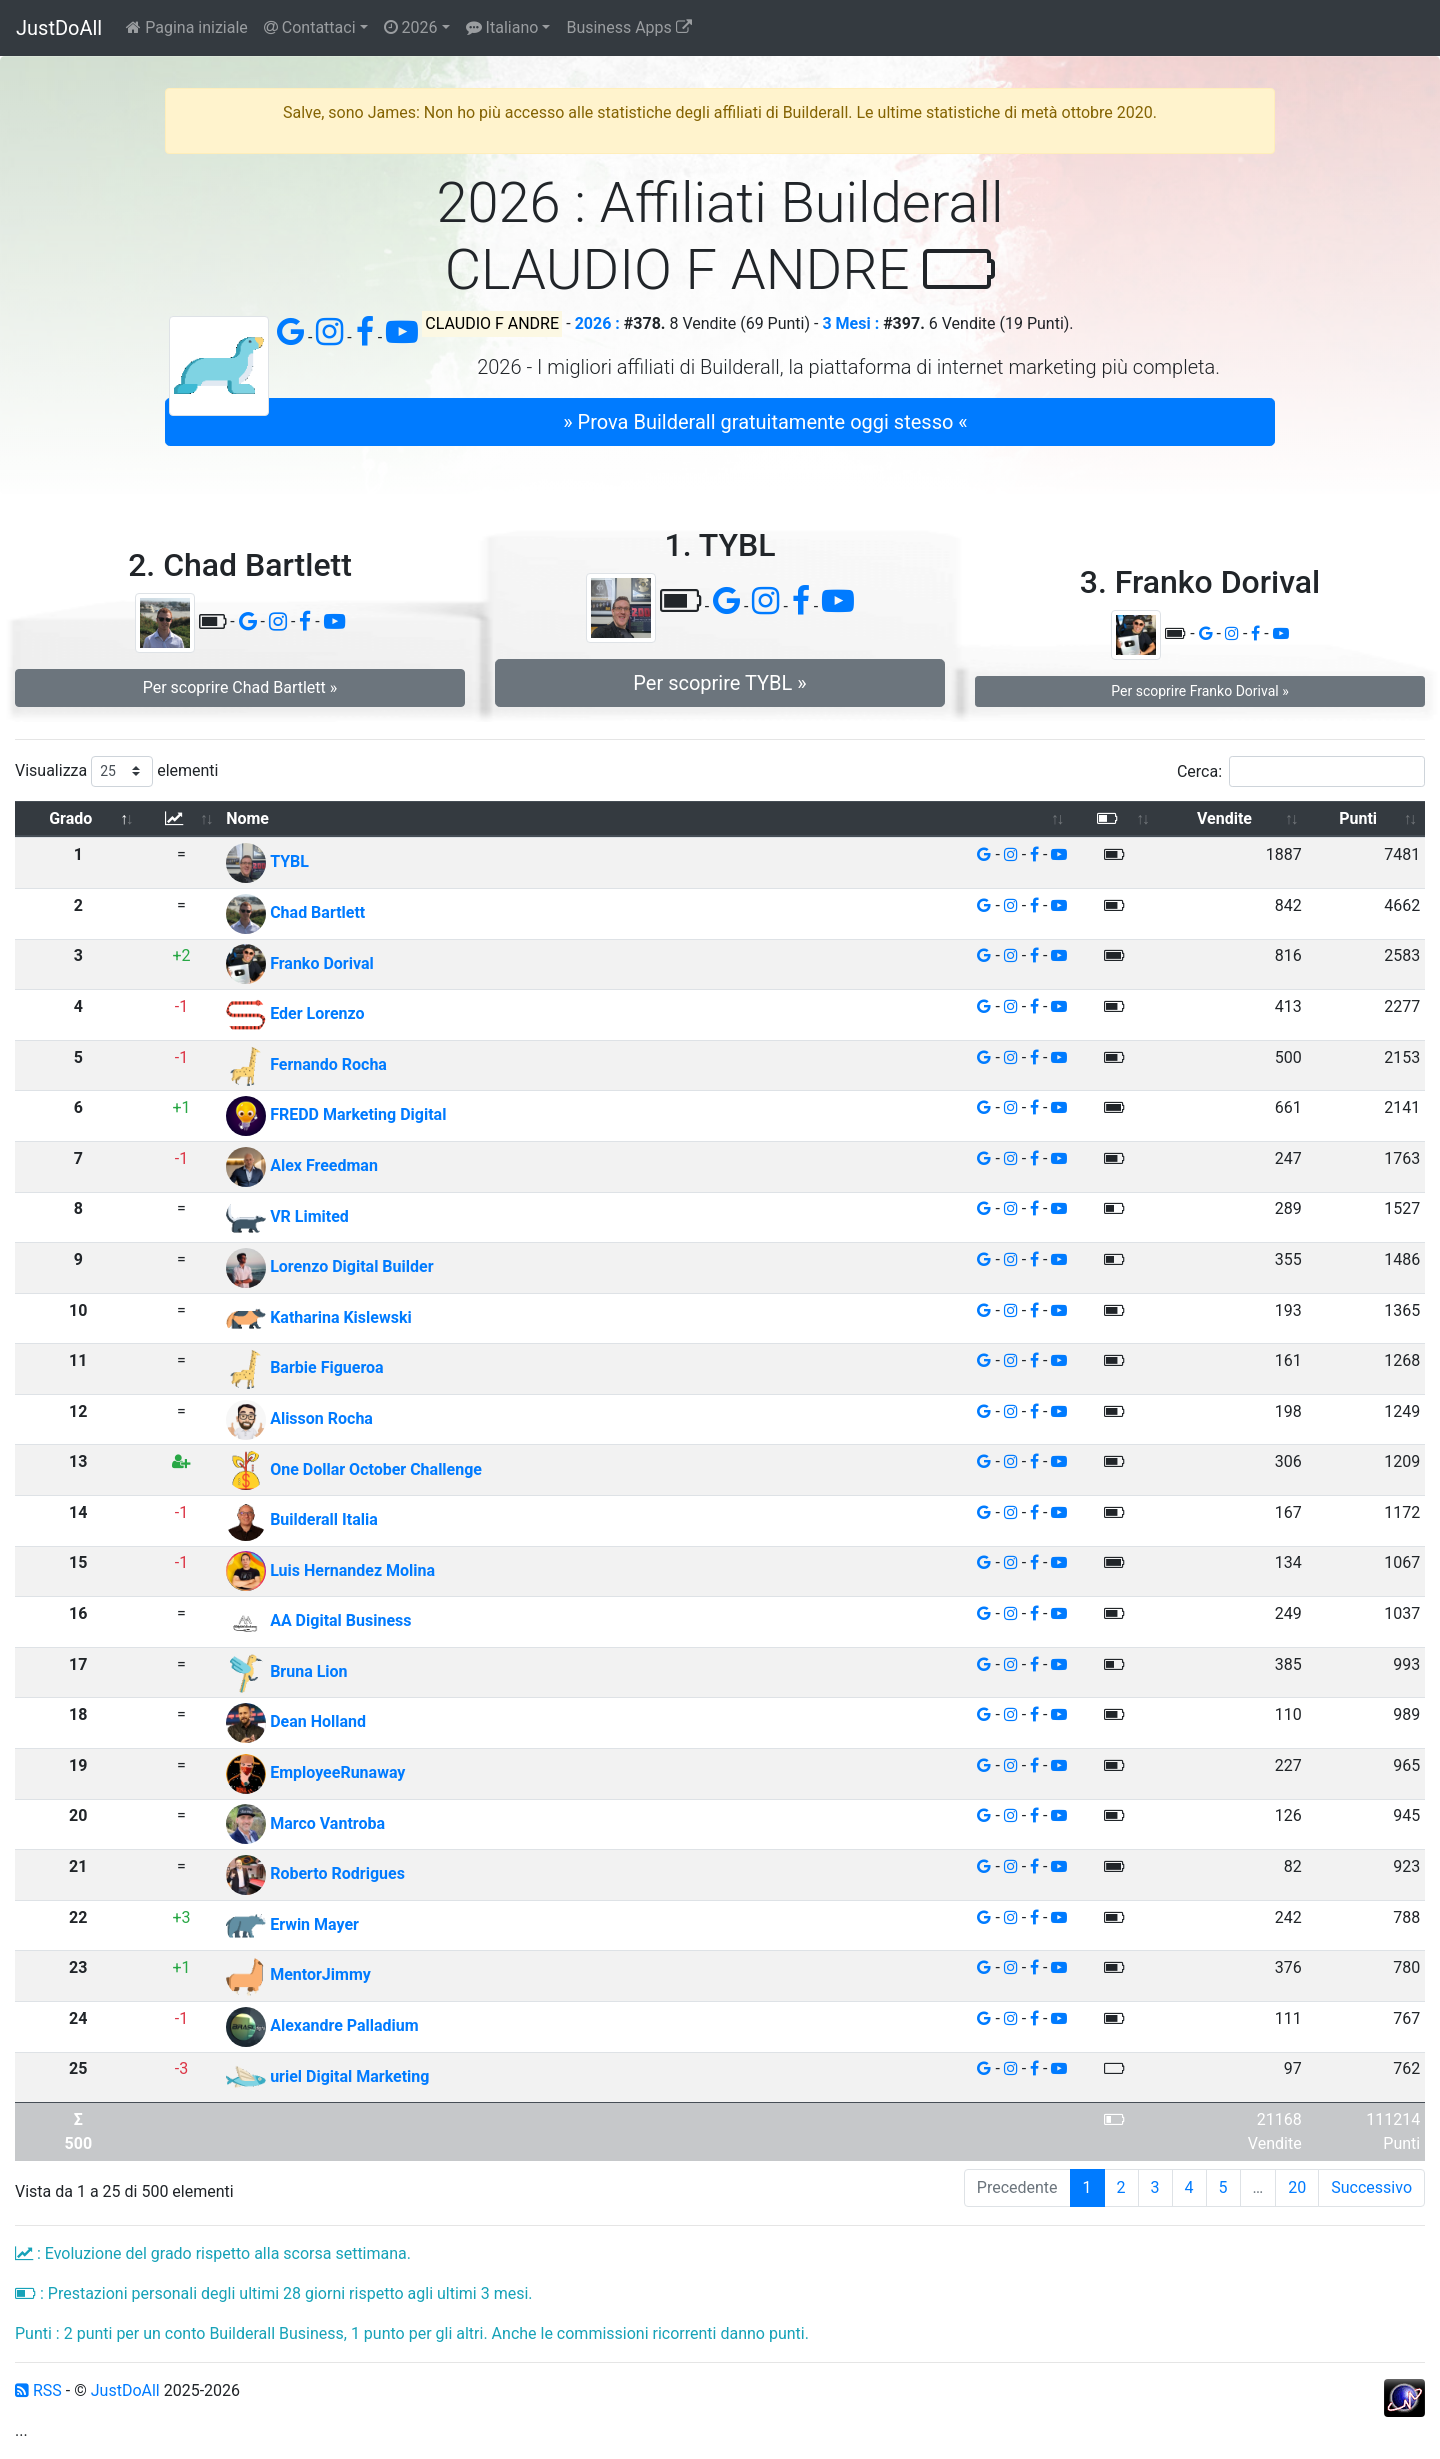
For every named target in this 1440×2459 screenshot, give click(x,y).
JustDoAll (59, 28)
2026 (411, 27)
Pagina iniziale (187, 27)
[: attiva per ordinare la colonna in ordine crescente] (182, 819)
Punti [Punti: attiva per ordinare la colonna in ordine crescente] (1358, 818)
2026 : (597, 323)
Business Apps (628, 27)
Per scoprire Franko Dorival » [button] (1199, 691)
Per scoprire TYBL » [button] (719, 683)
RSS (38, 2390)
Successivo (1371, 2187)
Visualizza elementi (117, 771)
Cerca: (1301, 771)
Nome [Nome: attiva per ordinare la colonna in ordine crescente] (247, 818)
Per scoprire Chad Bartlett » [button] (240, 687)
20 (1297, 2187)
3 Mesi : (850, 323)
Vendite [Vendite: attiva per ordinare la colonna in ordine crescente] (1224, 818)
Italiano (502, 27)
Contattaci (310, 27)
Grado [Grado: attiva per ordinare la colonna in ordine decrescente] (70, 818)
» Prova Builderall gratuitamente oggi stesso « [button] (765, 422)
